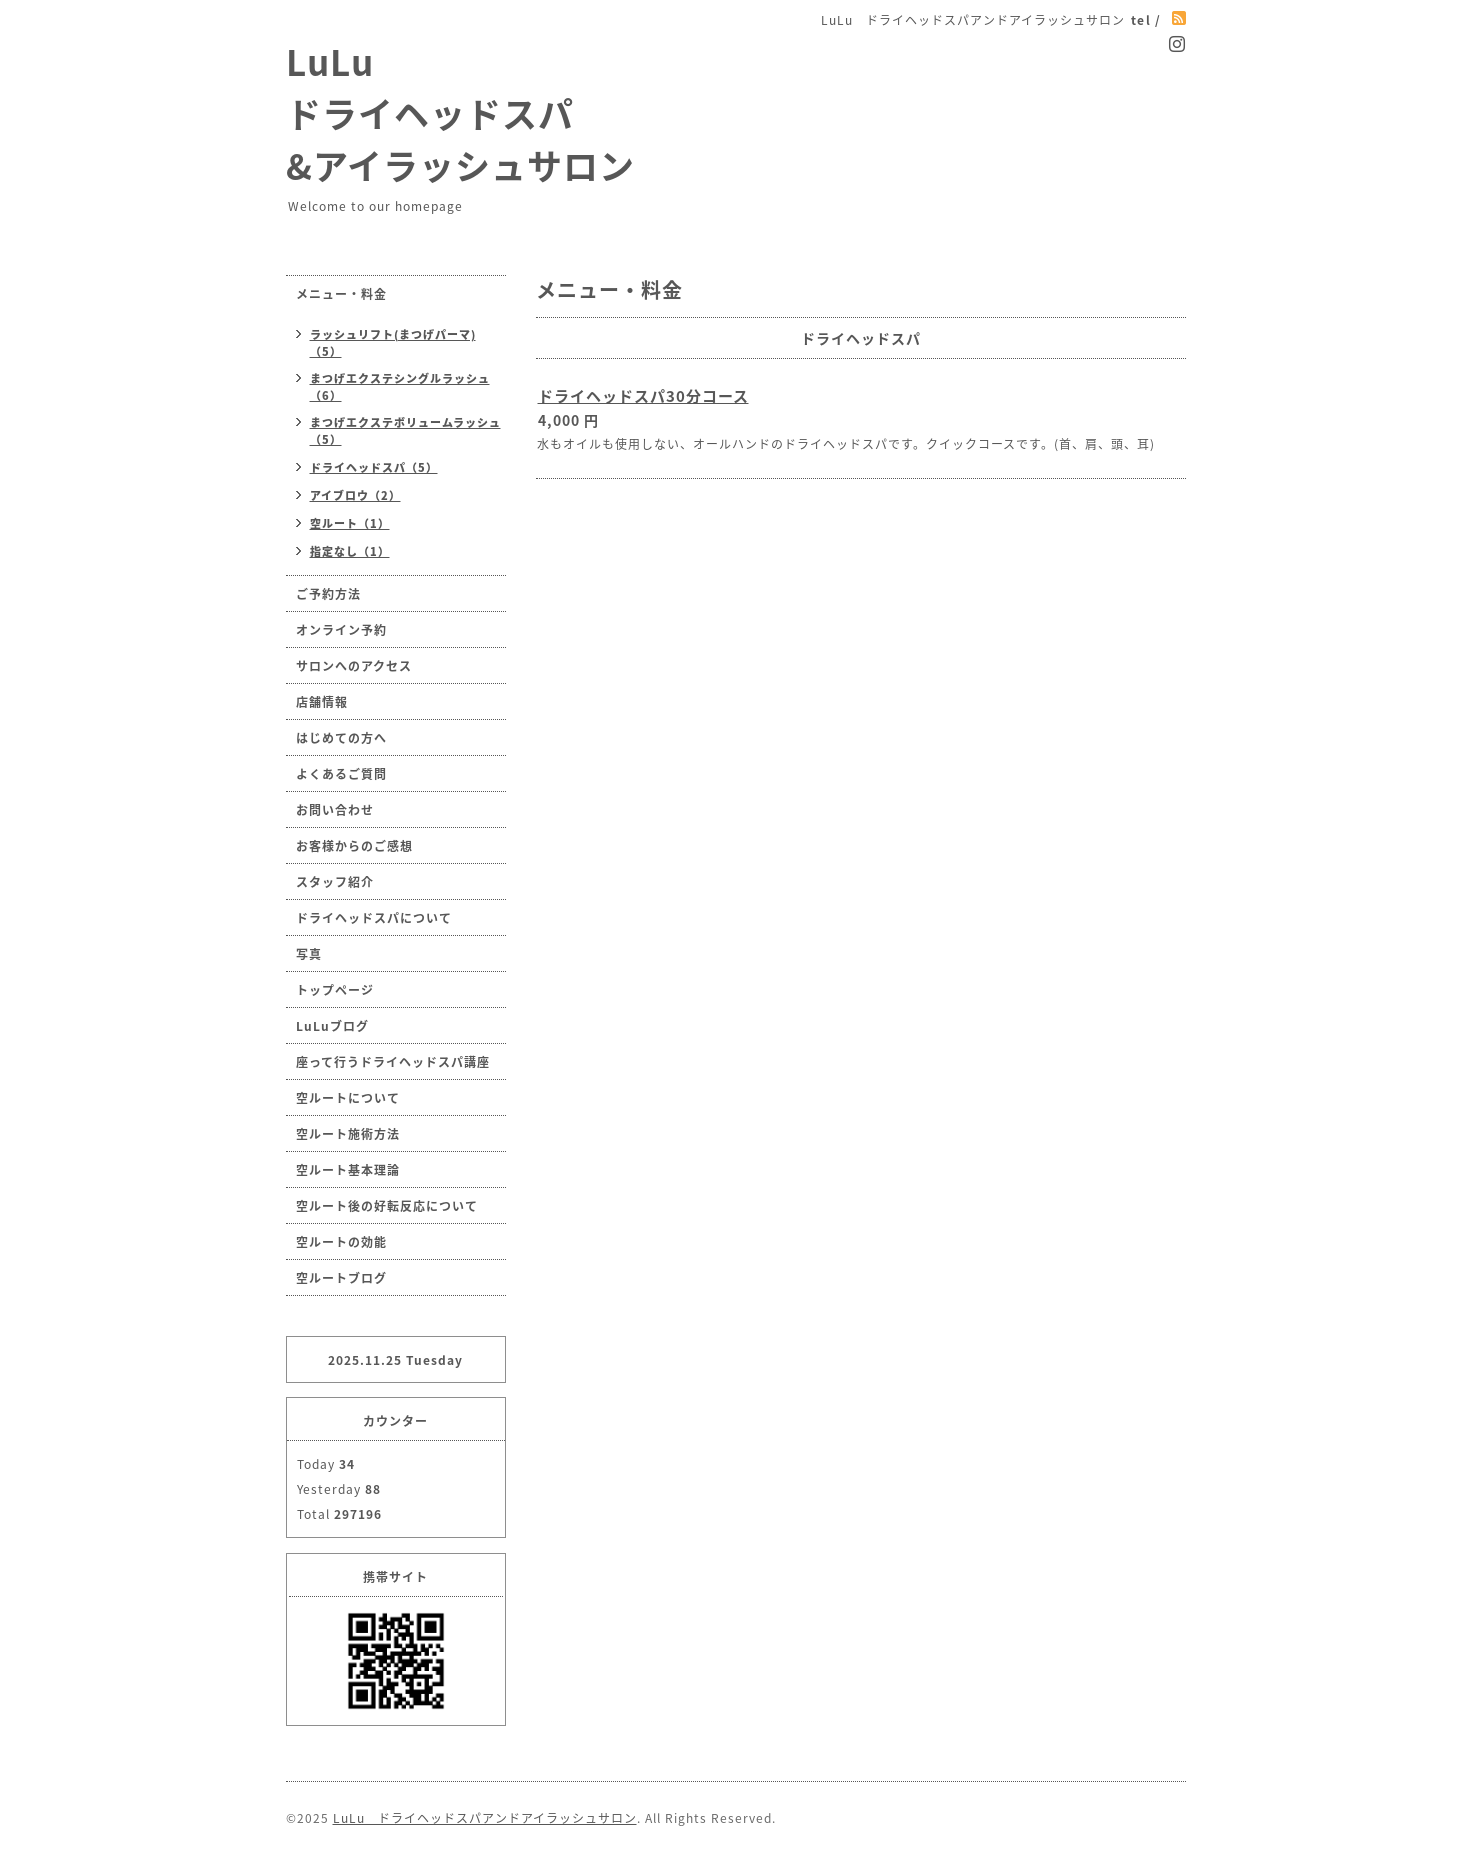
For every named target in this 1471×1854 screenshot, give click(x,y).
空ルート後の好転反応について (387, 1206)
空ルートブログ (341, 1278)
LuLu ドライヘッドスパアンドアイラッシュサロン (485, 1818)
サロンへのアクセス (354, 666)
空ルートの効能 (341, 1242)
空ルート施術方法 (348, 1134)
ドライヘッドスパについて (374, 918)
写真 (309, 954)
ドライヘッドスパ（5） (374, 467)
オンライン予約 (341, 630)
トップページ (335, 990)
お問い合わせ (335, 810)
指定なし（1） (350, 551)
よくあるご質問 (341, 774)
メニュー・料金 (341, 294)
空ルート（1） (350, 523)
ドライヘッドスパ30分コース (643, 396)
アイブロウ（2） (355, 495)
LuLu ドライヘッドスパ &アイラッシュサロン (460, 113)
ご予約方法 (328, 594)
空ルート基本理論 (348, 1170)
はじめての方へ (341, 738)
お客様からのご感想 (354, 846)
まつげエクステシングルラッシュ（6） (400, 387)
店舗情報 (322, 702)
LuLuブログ (332, 1026)
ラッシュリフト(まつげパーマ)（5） (393, 343)
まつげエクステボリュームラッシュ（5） (405, 431)
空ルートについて (348, 1098)
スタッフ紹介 (335, 882)
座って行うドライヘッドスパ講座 (393, 1062)
